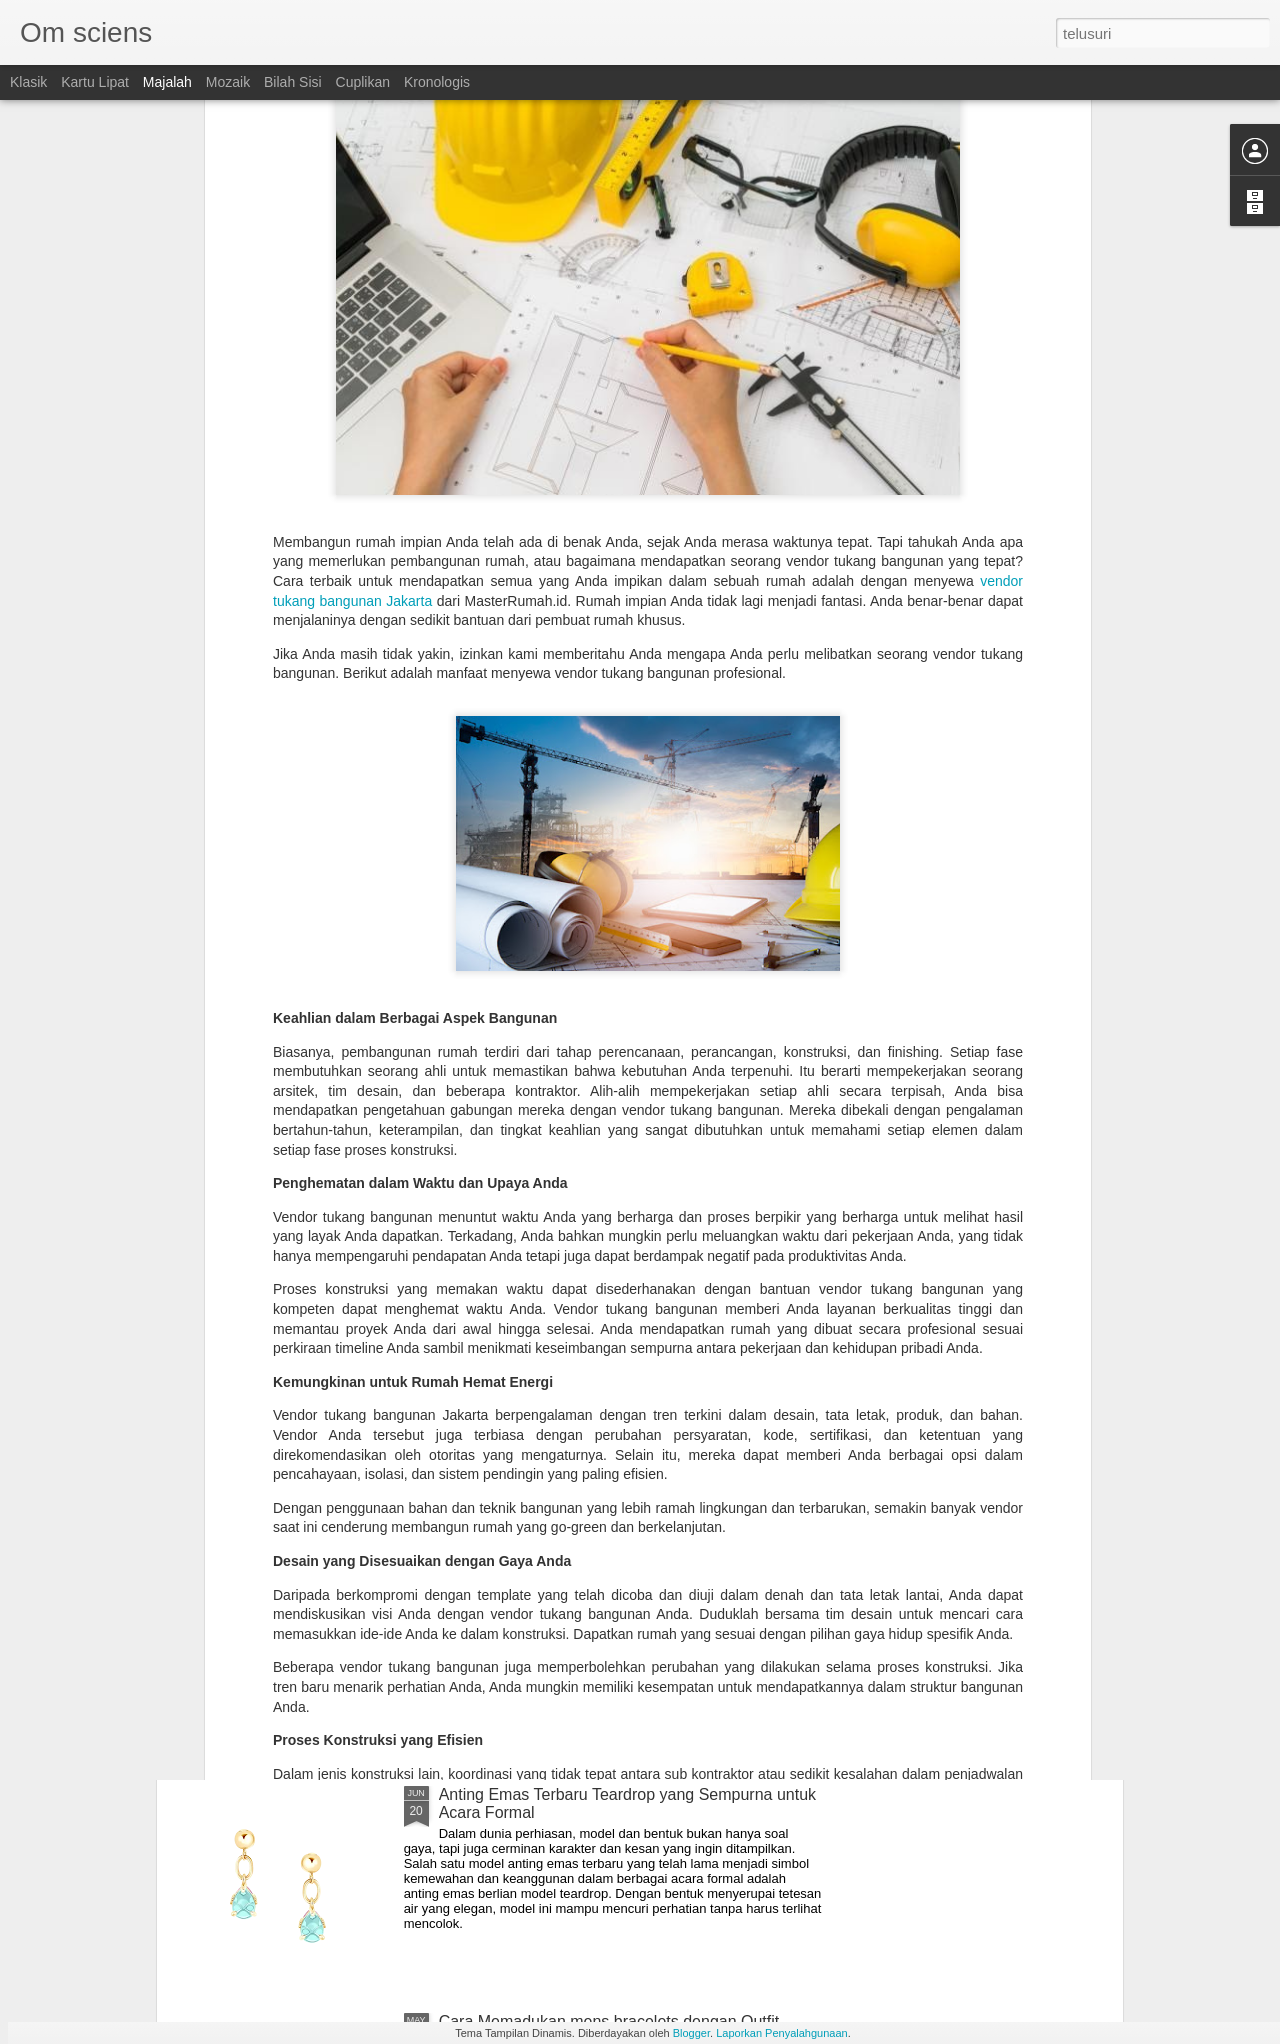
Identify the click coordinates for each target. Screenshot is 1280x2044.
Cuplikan (363, 82)
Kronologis (437, 82)
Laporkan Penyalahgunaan (782, 2033)
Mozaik (228, 82)
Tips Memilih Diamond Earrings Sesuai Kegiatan (610, 1567)
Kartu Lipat (95, 82)
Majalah (167, 82)
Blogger (691, 2033)
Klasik (28, 82)
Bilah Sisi (293, 82)
